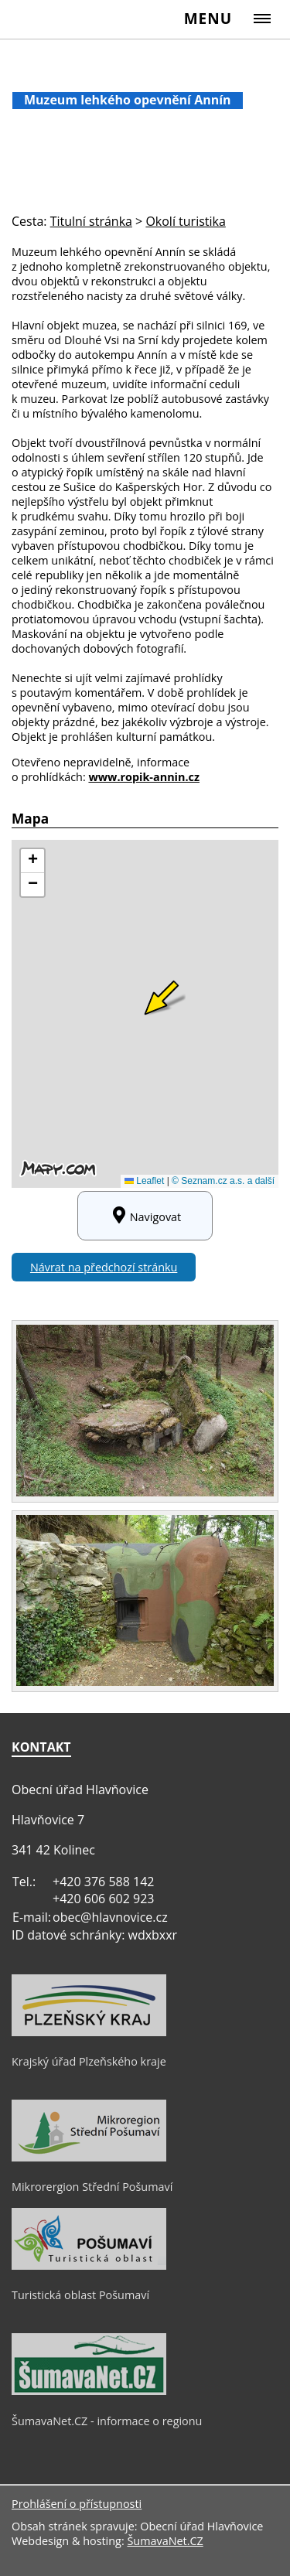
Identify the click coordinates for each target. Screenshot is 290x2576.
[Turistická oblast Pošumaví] (89, 2265)
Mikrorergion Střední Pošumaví (92, 2186)
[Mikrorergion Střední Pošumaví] (89, 2157)
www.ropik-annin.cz (144, 776)
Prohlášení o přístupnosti (77, 2503)
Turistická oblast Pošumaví (80, 2295)
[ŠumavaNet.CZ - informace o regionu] (89, 2391)
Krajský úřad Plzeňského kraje (89, 2061)
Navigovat (145, 1215)
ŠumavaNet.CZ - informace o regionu (107, 2421)
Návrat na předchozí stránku (103, 1267)
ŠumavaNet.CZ (165, 2540)
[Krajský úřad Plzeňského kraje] (89, 2032)
